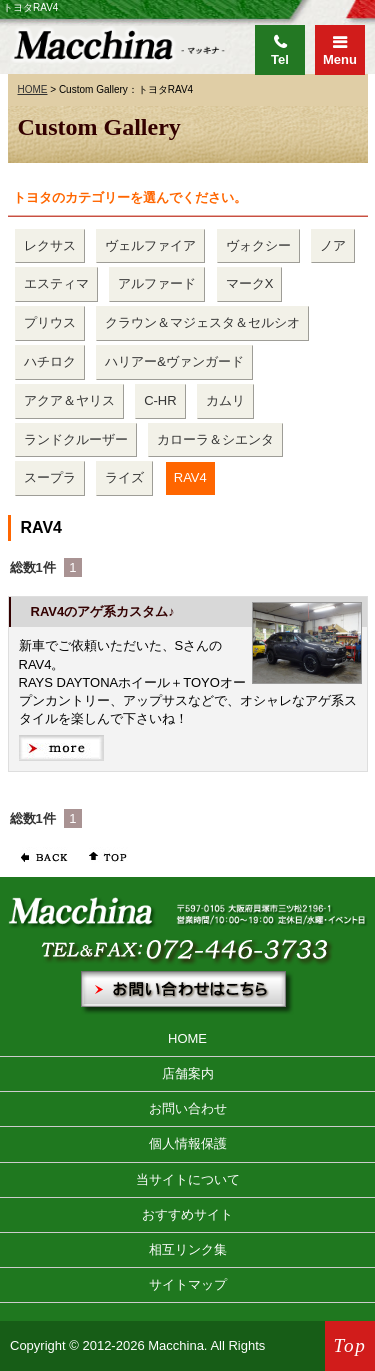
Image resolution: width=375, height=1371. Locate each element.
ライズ (124, 477)
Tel (280, 59)
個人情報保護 (188, 1143)
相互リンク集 (188, 1249)
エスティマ (56, 283)
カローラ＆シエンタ (215, 439)
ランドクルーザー (76, 439)
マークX (250, 283)
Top (350, 1345)
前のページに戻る (43, 857)
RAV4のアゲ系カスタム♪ (103, 611)
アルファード (157, 283)
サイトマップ (188, 1284)
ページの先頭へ (103, 857)
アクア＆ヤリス (69, 400)
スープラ (50, 477)
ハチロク (50, 361)
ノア (333, 245)
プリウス (50, 322)
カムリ (225, 400)
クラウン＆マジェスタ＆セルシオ (202, 322)
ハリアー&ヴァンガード (174, 361)
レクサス (50, 245)
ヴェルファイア (150, 245)
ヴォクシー (258, 245)
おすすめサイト (187, 1214)
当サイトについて (188, 1179)
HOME (33, 89)
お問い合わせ (188, 1108)
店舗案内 (188, 1073)
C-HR (160, 400)
